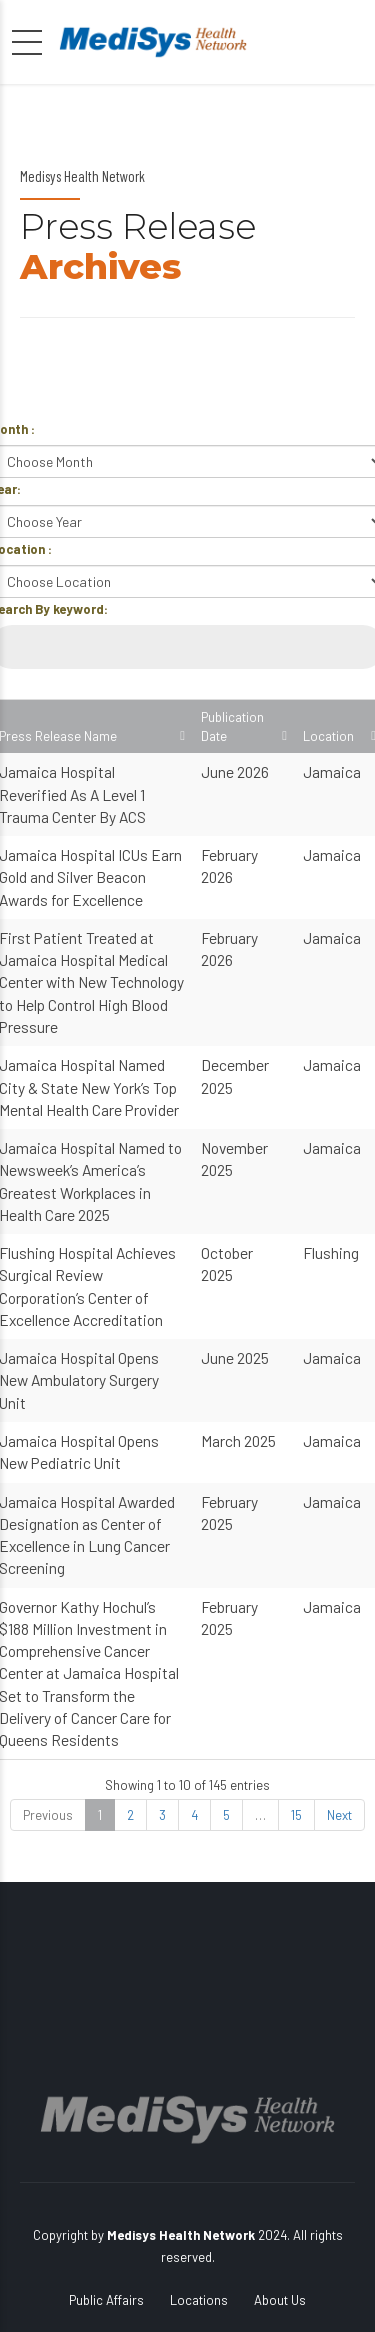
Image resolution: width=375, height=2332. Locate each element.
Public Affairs (106, 2300)
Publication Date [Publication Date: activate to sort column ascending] (232, 726)
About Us (280, 2300)
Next (339, 1815)
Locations (199, 2300)
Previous (48, 1815)
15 (296, 1815)
